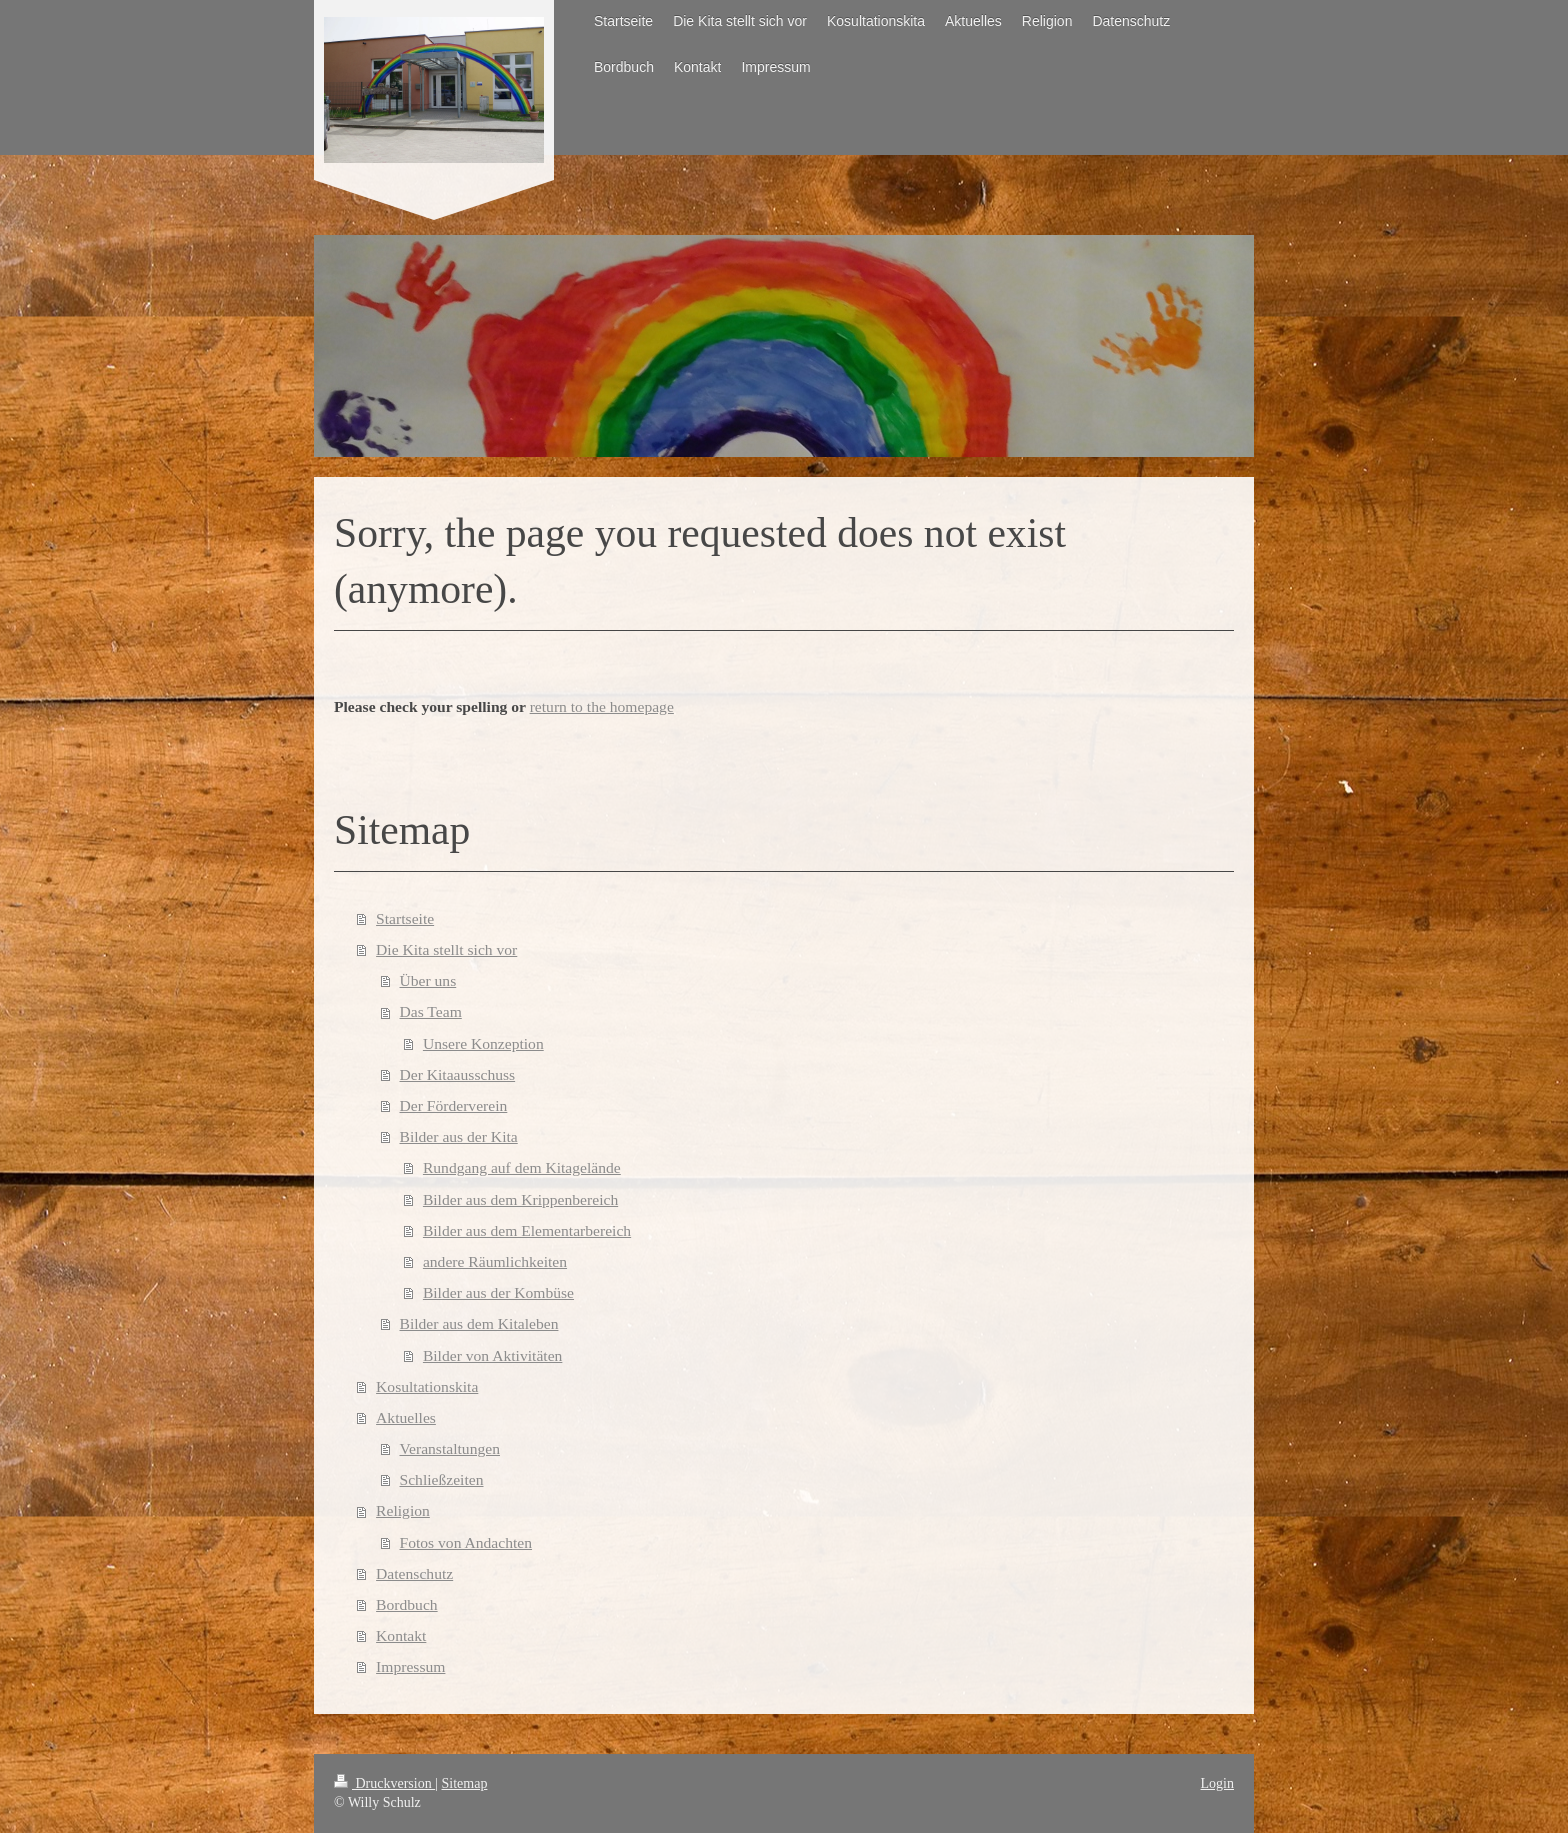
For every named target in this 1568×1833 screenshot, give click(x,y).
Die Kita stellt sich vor (446, 949)
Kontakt (401, 1635)
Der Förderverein (454, 1105)
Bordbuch (407, 1604)
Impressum (410, 1666)
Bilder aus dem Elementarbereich (527, 1230)
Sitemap (465, 1783)
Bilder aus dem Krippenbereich (520, 1199)
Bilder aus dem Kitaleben (479, 1323)
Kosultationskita (427, 1386)
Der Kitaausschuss (458, 1074)
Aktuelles (406, 1417)
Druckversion (384, 1783)
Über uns (428, 980)
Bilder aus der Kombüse (498, 1292)
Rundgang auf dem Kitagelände (522, 1167)
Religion (403, 1510)
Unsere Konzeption (483, 1043)
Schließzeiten (442, 1479)
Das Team (431, 1011)
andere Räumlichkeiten (495, 1261)
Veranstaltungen (450, 1448)
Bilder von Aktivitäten (492, 1355)
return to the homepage (602, 706)
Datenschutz (414, 1573)
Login (1217, 1783)
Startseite (405, 918)
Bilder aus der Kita (459, 1136)
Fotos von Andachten (466, 1542)
